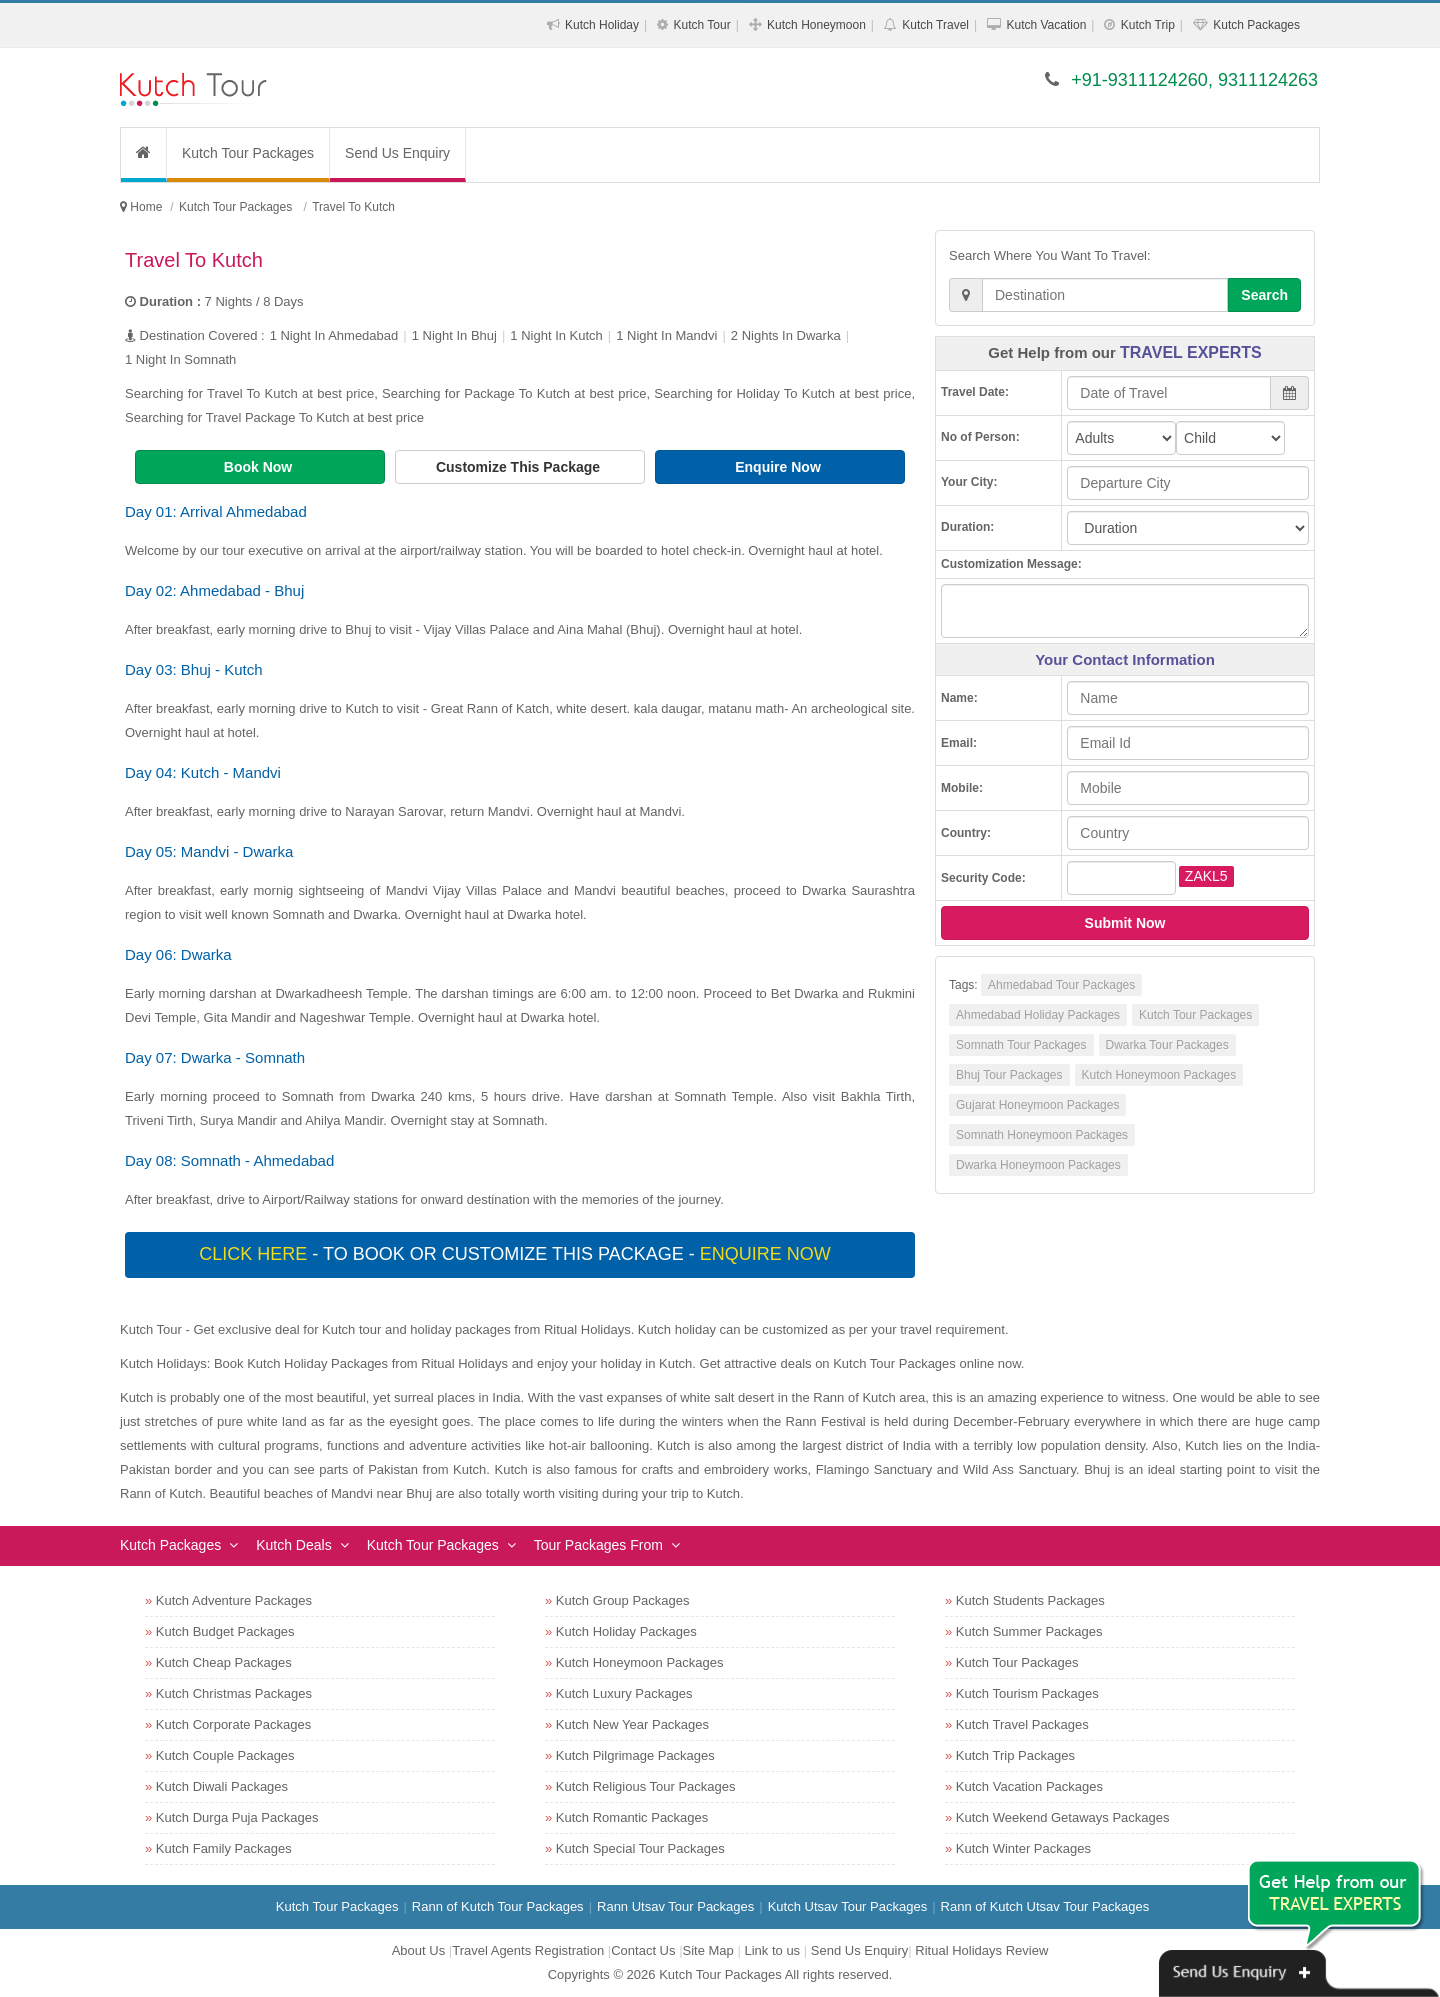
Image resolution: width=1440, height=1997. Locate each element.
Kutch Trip (1148, 25)
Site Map (708, 1950)
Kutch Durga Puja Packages (237, 1817)
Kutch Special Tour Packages (640, 1848)
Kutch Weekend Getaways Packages (1063, 1817)
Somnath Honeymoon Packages (1042, 1135)
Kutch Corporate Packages (233, 1724)
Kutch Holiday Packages (626, 1631)
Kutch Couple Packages (225, 1755)
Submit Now (1125, 923)
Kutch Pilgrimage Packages (635, 1755)
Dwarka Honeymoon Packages (1038, 1165)
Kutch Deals (293, 1545)
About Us (418, 1950)
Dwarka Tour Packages (1167, 1045)
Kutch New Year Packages (632, 1724)
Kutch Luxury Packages (624, 1693)
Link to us (772, 1950)
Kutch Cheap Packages (224, 1662)
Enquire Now (779, 467)
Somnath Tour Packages (1021, 1045)
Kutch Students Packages (1030, 1600)
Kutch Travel (935, 25)
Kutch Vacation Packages (1029, 1786)
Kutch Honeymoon (816, 25)
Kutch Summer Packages (1029, 1631)
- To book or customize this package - (517, 1254)
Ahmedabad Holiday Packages (1038, 1015)
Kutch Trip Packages (1015, 1755)
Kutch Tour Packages (248, 153)
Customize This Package (520, 467)
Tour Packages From (598, 1545)
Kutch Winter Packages (1023, 1848)
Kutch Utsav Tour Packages (847, 1906)
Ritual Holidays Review (981, 1950)
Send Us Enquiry (397, 153)
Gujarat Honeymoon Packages (1037, 1105)
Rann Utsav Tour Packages (675, 1906)
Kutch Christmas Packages (234, 1693)
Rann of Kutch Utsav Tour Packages (1045, 1906)
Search (1264, 295)
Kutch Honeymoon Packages (1159, 1075)
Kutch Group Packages (623, 1600)
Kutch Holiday (602, 25)
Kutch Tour (701, 25)
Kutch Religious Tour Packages (646, 1786)
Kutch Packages (1256, 25)
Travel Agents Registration (528, 1950)
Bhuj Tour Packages (1009, 1075)
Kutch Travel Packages (1022, 1724)
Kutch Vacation (1046, 25)
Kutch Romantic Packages (632, 1817)
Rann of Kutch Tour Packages (498, 1906)
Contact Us (643, 1950)
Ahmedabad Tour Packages (1061, 985)
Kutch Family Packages (224, 1848)
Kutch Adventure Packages (234, 1600)
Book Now (260, 467)
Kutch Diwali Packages (222, 1786)
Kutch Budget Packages (225, 1631)
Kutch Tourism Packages (1027, 1693)
